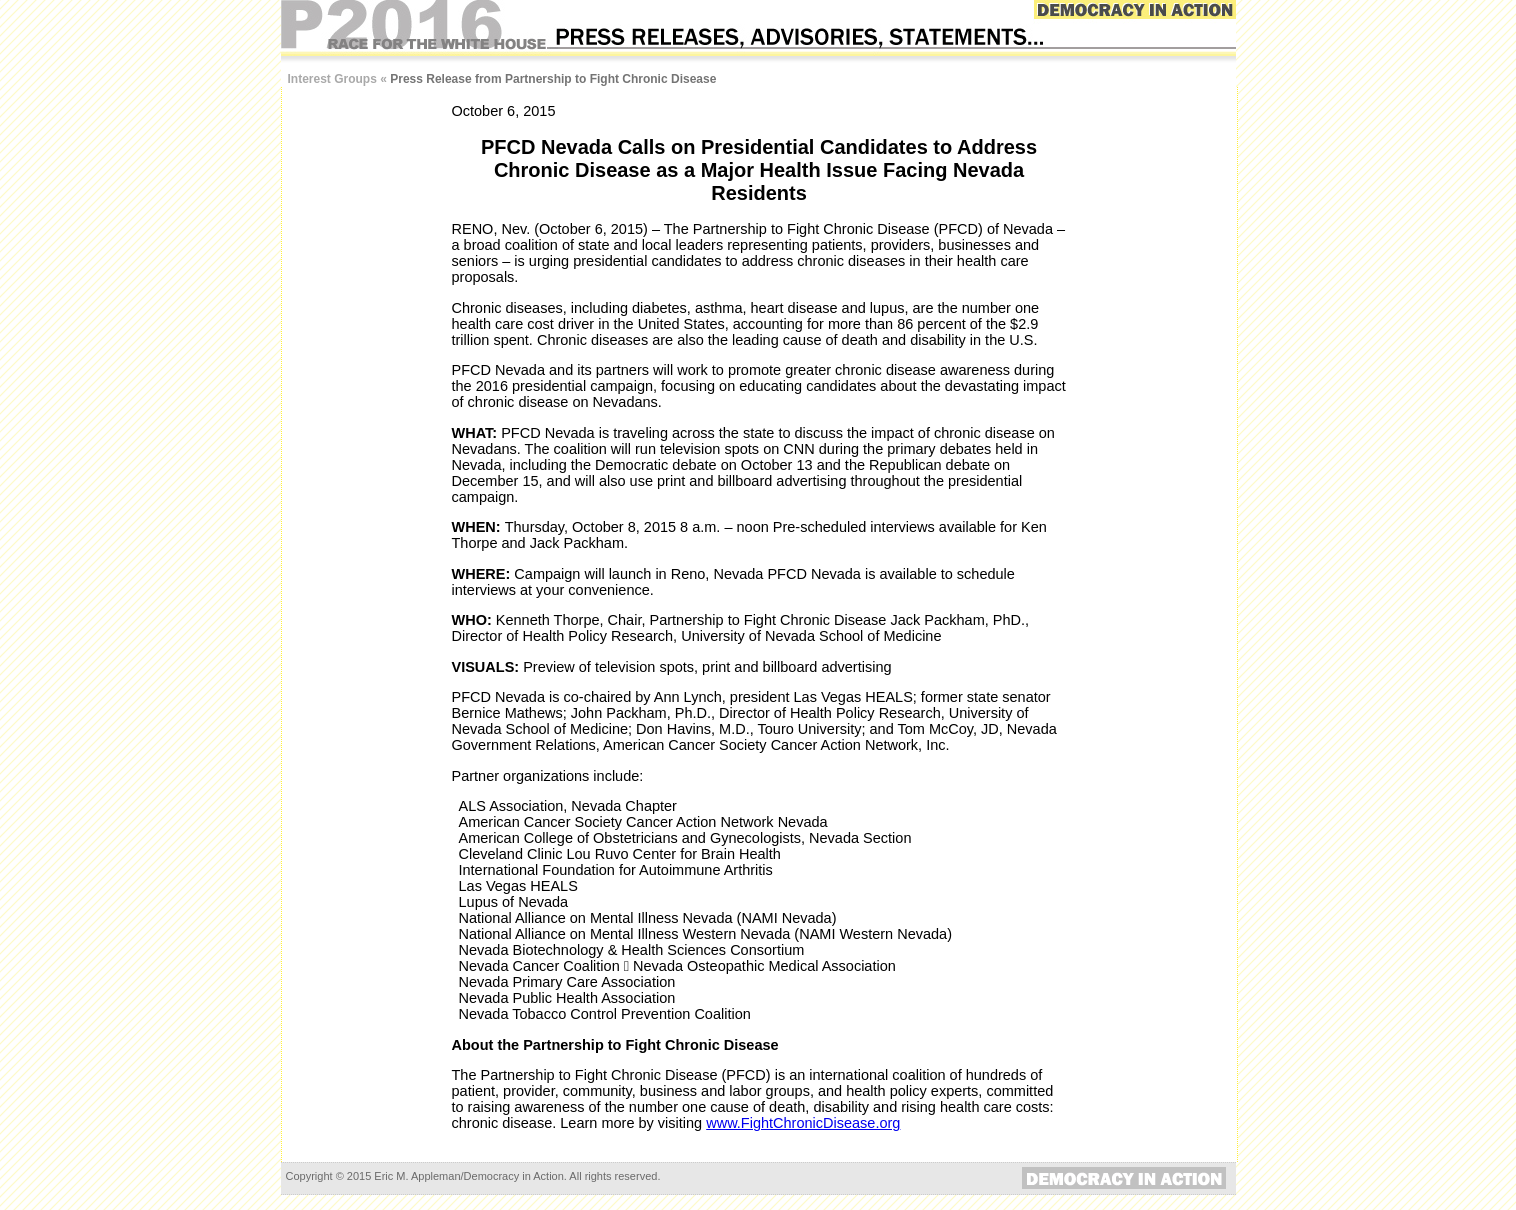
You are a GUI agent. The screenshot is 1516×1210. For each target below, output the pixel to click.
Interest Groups (332, 79)
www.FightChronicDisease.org (803, 1123)
